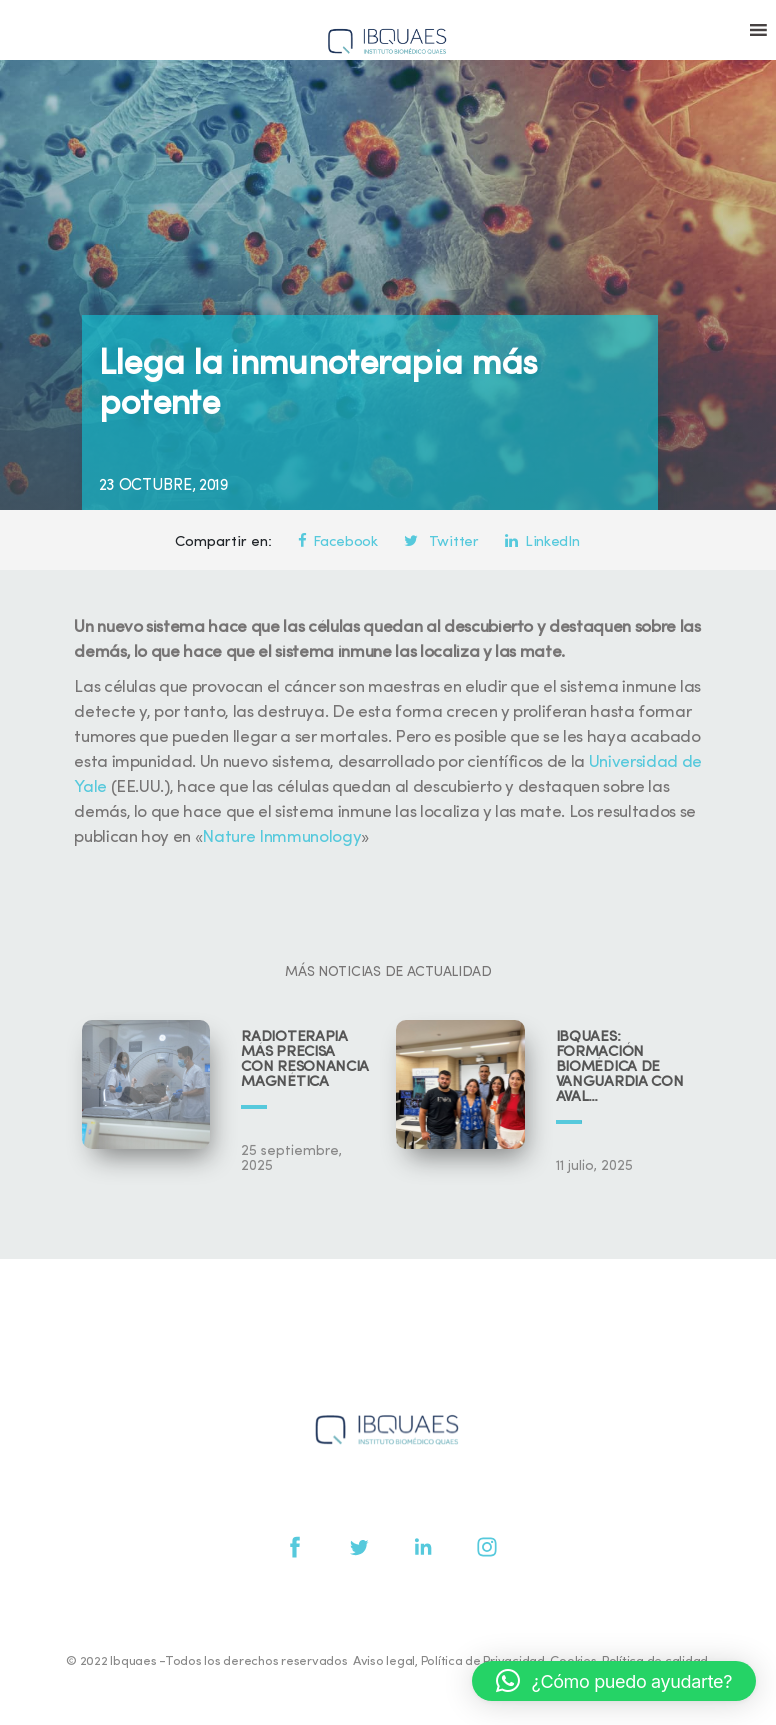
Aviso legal (384, 1661)
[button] (614, 1681)
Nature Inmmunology (281, 837)
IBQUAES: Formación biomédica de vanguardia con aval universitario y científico (620, 1067)
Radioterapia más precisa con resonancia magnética (305, 1060)
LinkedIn (542, 542)
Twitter (441, 542)
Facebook (338, 542)
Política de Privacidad (483, 1661)
